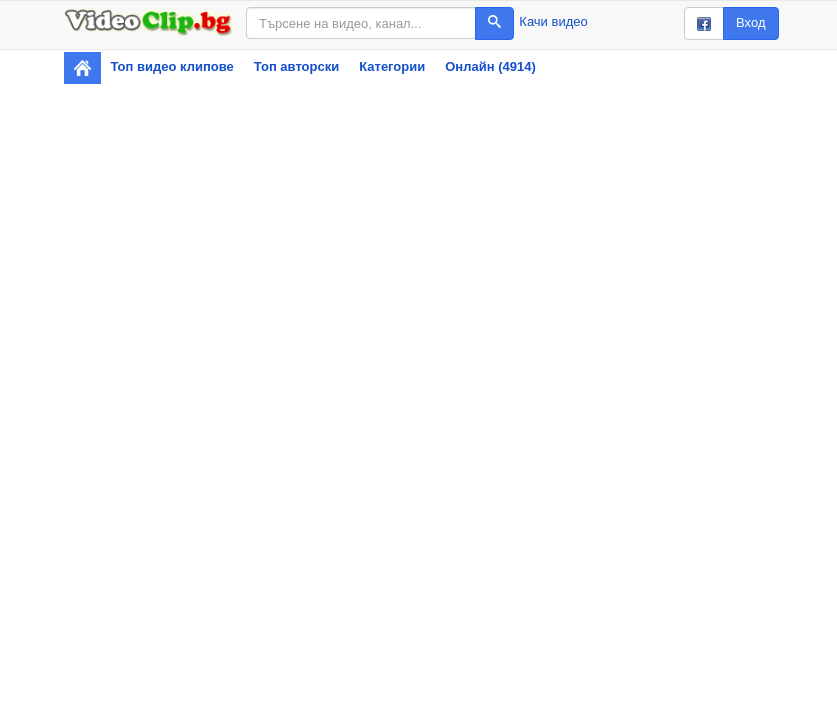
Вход (750, 22)
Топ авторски (296, 66)
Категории (392, 66)
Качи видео (553, 21)
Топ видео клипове (172, 66)
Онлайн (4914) (490, 66)
